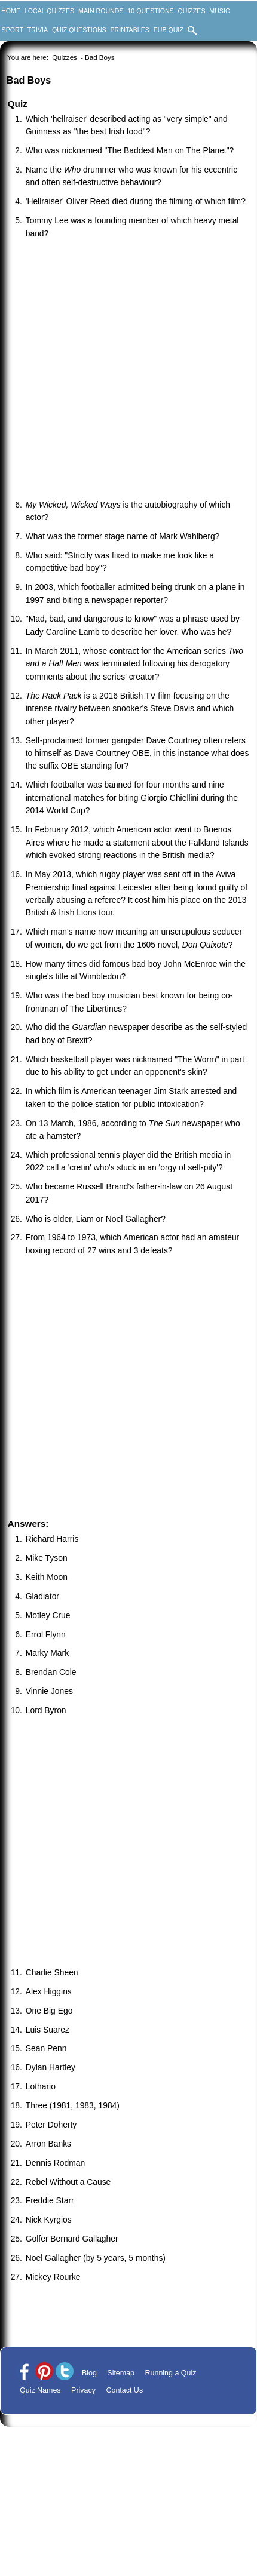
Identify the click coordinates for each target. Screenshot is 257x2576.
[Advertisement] (113, 370)
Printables (130, 29)
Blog (89, 2373)
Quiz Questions (79, 29)
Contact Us (124, 2390)
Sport (12, 29)
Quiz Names (40, 2390)
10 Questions (150, 10)
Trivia (37, 29)
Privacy (83, 2390)
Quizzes (192, 10)
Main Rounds (100, 10)
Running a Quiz (171, 2373)
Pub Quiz (168, 29)
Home (10, 10)
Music (219, 10)
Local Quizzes (49, 10)
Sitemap (120, 2373)
